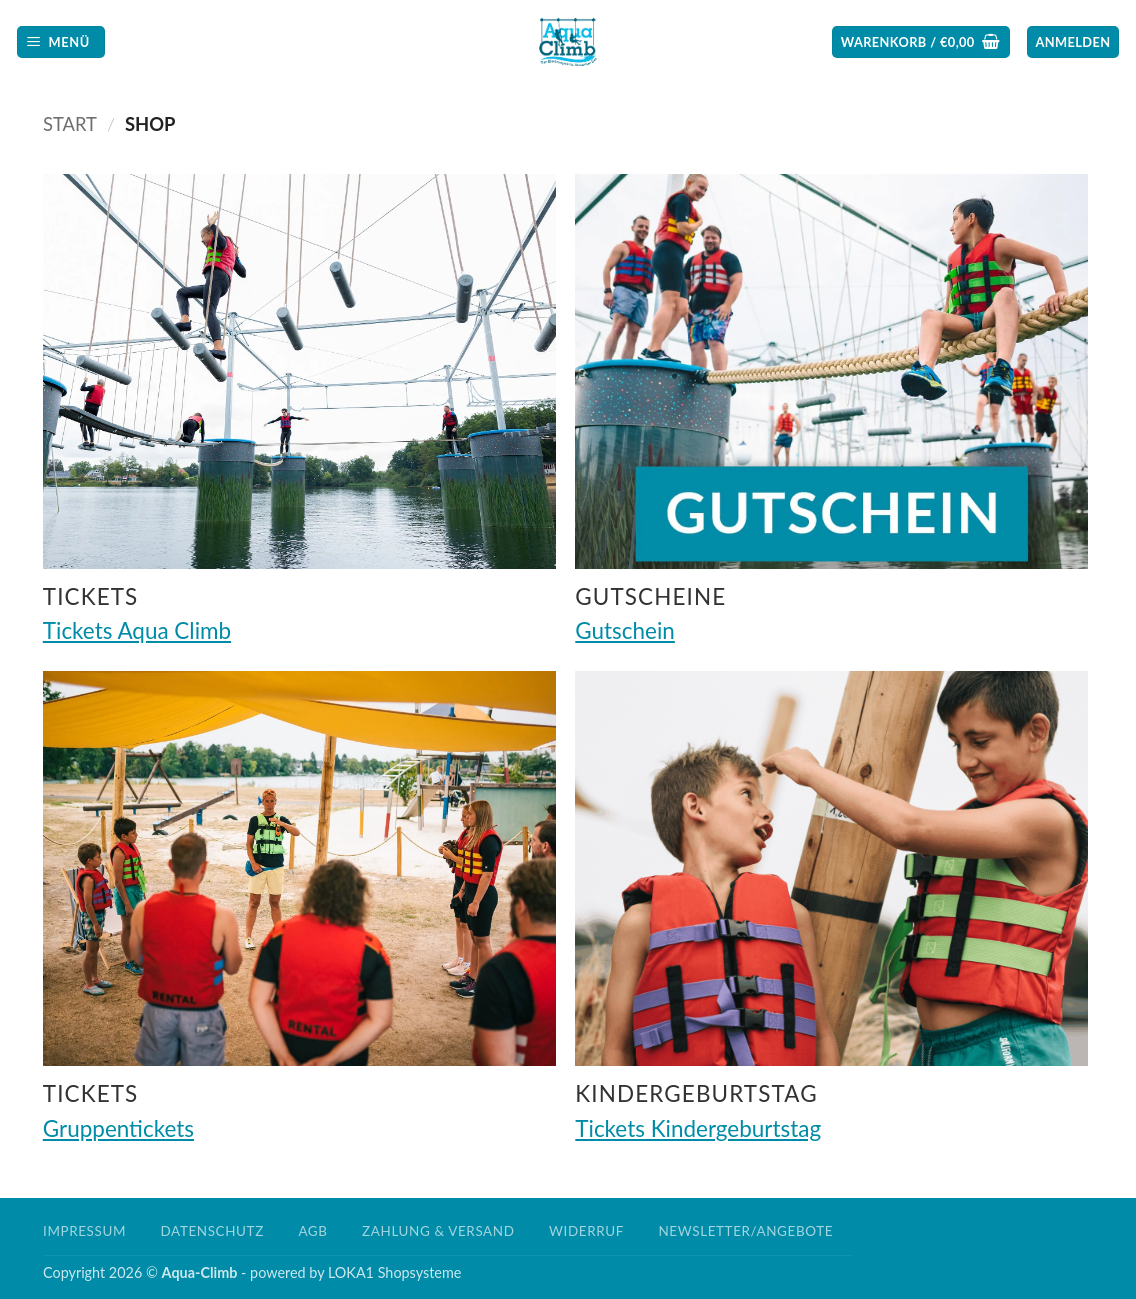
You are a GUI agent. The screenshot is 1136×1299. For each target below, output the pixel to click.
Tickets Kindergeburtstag (698, 1128)
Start (70, 124)
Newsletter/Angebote (745, 1231)
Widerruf (586, 1231)
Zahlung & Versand (438, 1231)
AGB (312, 1231)
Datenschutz (212, 1231)
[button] (61, 42)
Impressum (84, 1231)
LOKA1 (351, 1272)
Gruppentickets (118, 1128)
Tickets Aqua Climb (137, 630)
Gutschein (625, 630)
